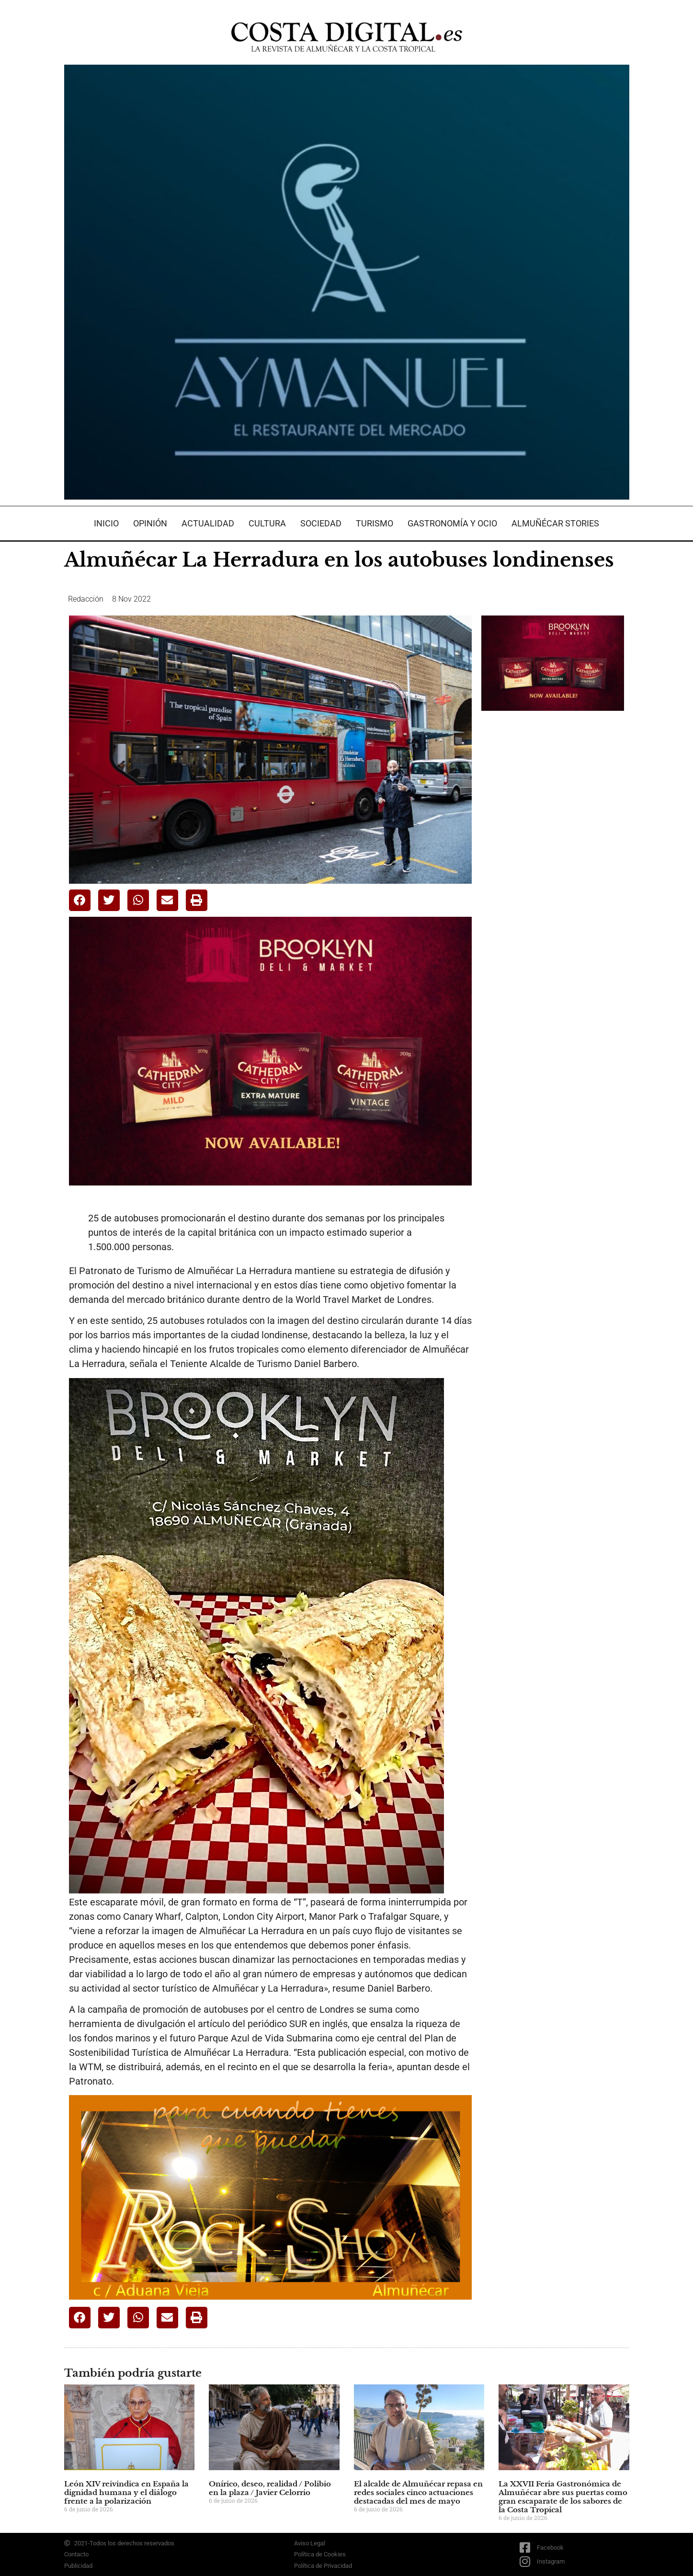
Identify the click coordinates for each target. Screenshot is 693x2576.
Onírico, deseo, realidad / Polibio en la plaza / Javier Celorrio (270, 2488)
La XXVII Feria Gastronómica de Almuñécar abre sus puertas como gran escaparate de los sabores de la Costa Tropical (563, 2496)
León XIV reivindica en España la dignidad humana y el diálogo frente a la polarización (126, 2492)
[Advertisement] (553, 869)
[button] (80, 900)
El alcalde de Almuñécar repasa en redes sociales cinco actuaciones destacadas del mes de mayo (418, 2492)
